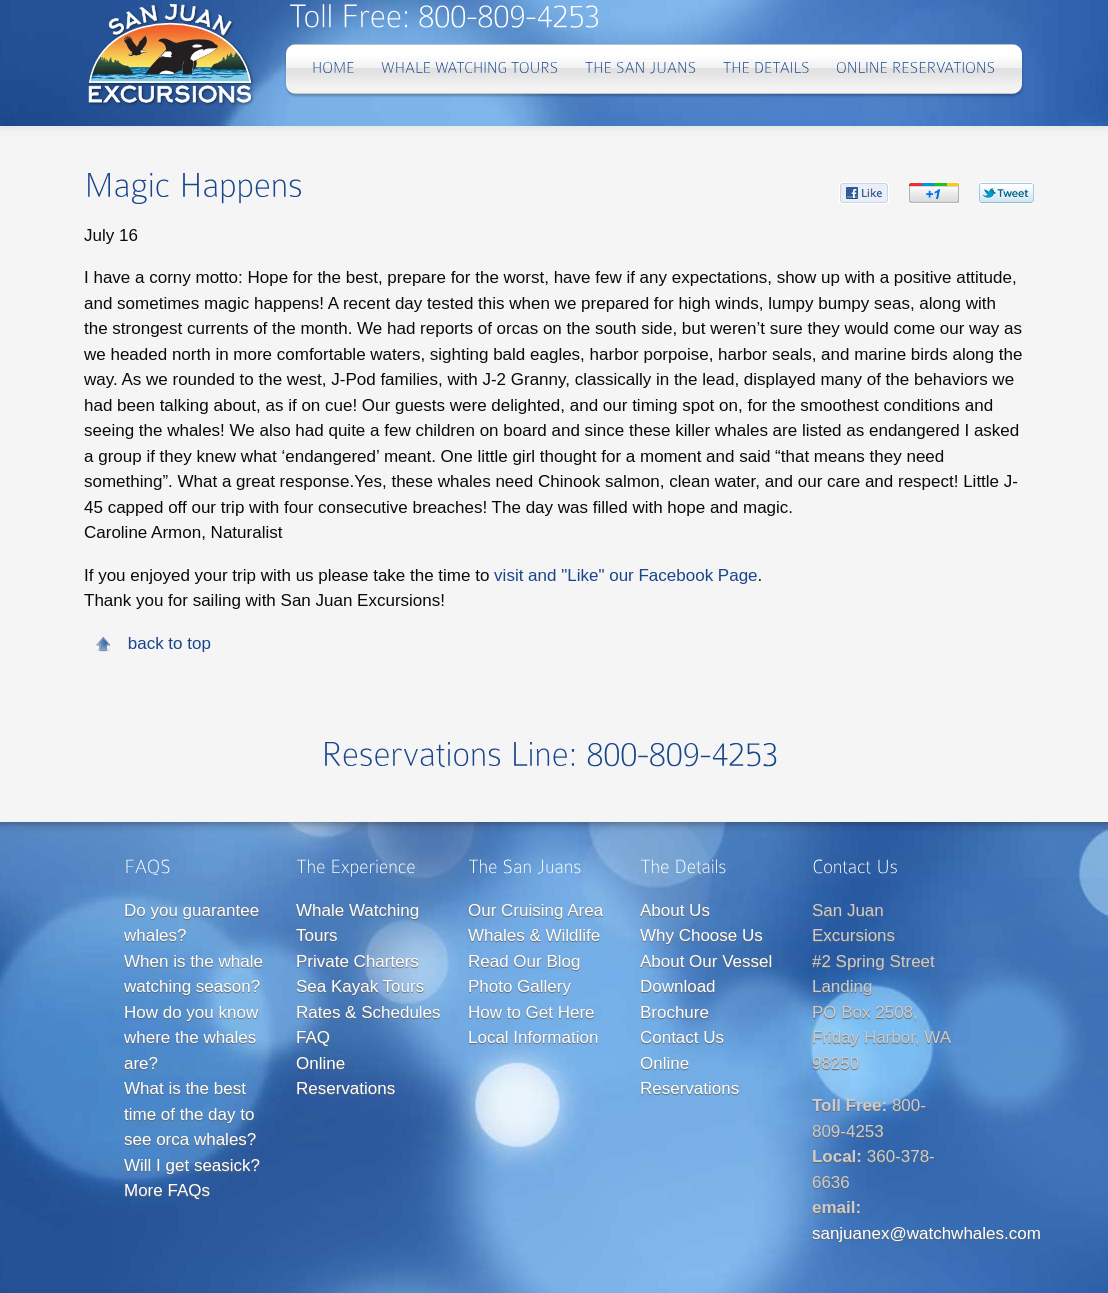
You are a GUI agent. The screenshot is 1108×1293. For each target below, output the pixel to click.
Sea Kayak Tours (360, 986)
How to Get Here (531, 1012)
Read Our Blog (524, 961)
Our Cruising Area (535, 910)
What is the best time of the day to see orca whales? (190, 1114)
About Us (675, 910)
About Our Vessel (706, 961)
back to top (169, 643)
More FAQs (167, 1190)
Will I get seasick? (192, 1165)
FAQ (313, 1037)
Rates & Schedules (368, 1012)
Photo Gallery (519, 986)
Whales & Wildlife (534, 935)
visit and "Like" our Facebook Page (625, 575)
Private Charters (357, 961)
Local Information (533, 1037)
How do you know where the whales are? (191, 1038)
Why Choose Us (701, 935)
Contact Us (682, 1037)
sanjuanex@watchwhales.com (926, 1233)
